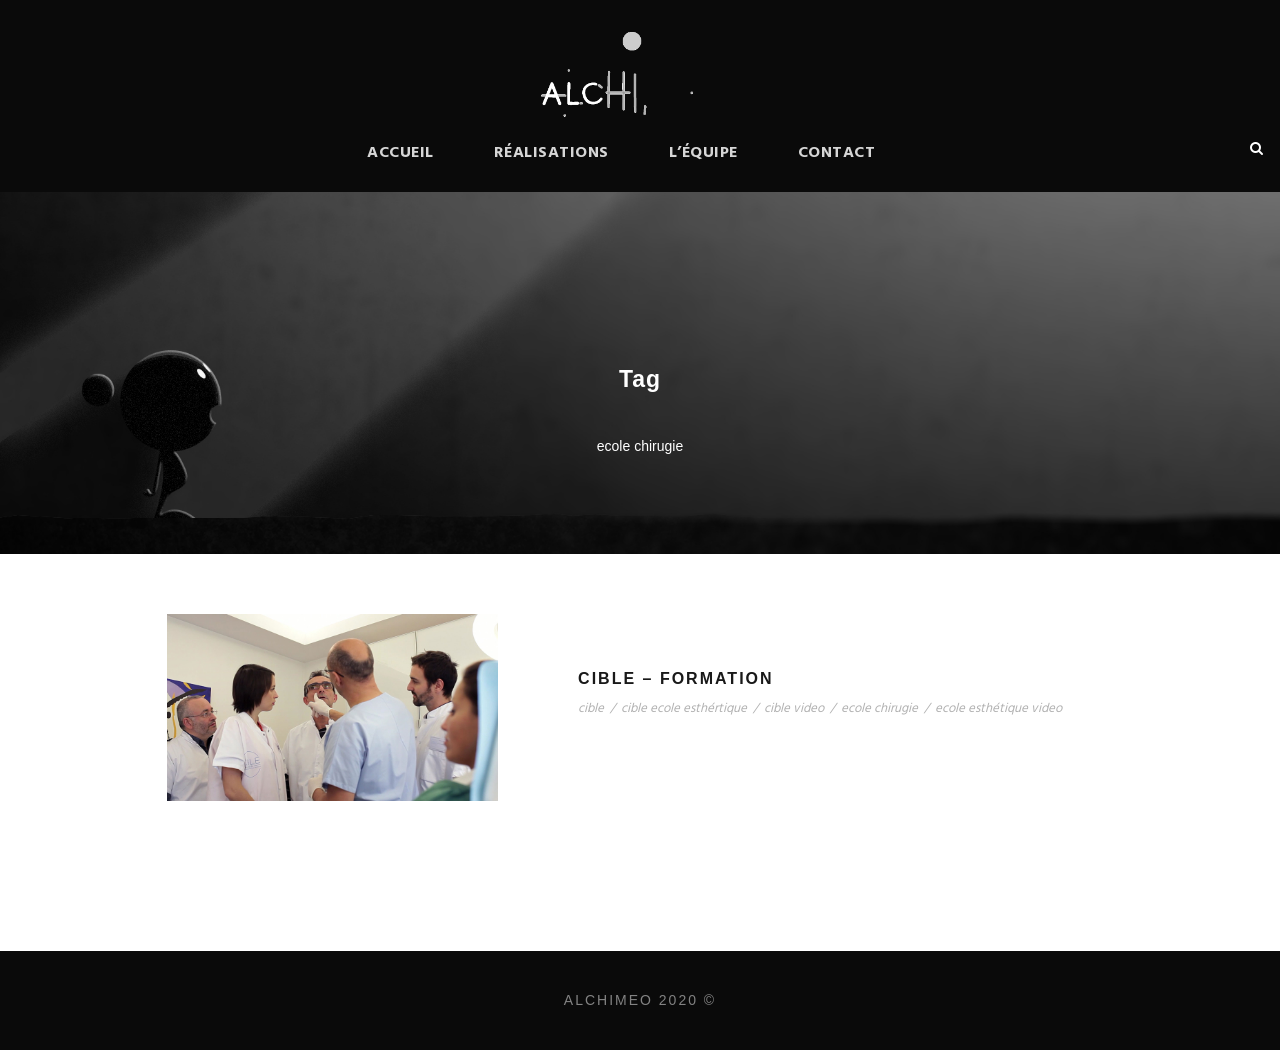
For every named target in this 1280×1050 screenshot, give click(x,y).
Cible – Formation (675, 678)
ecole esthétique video (998, 708)
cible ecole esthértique (684, 708)
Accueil (400, 153)
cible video (794, 708)
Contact (837, 153)
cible (591, 708)
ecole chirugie (879, 708)
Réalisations (551, 153)
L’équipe (703, 153)
